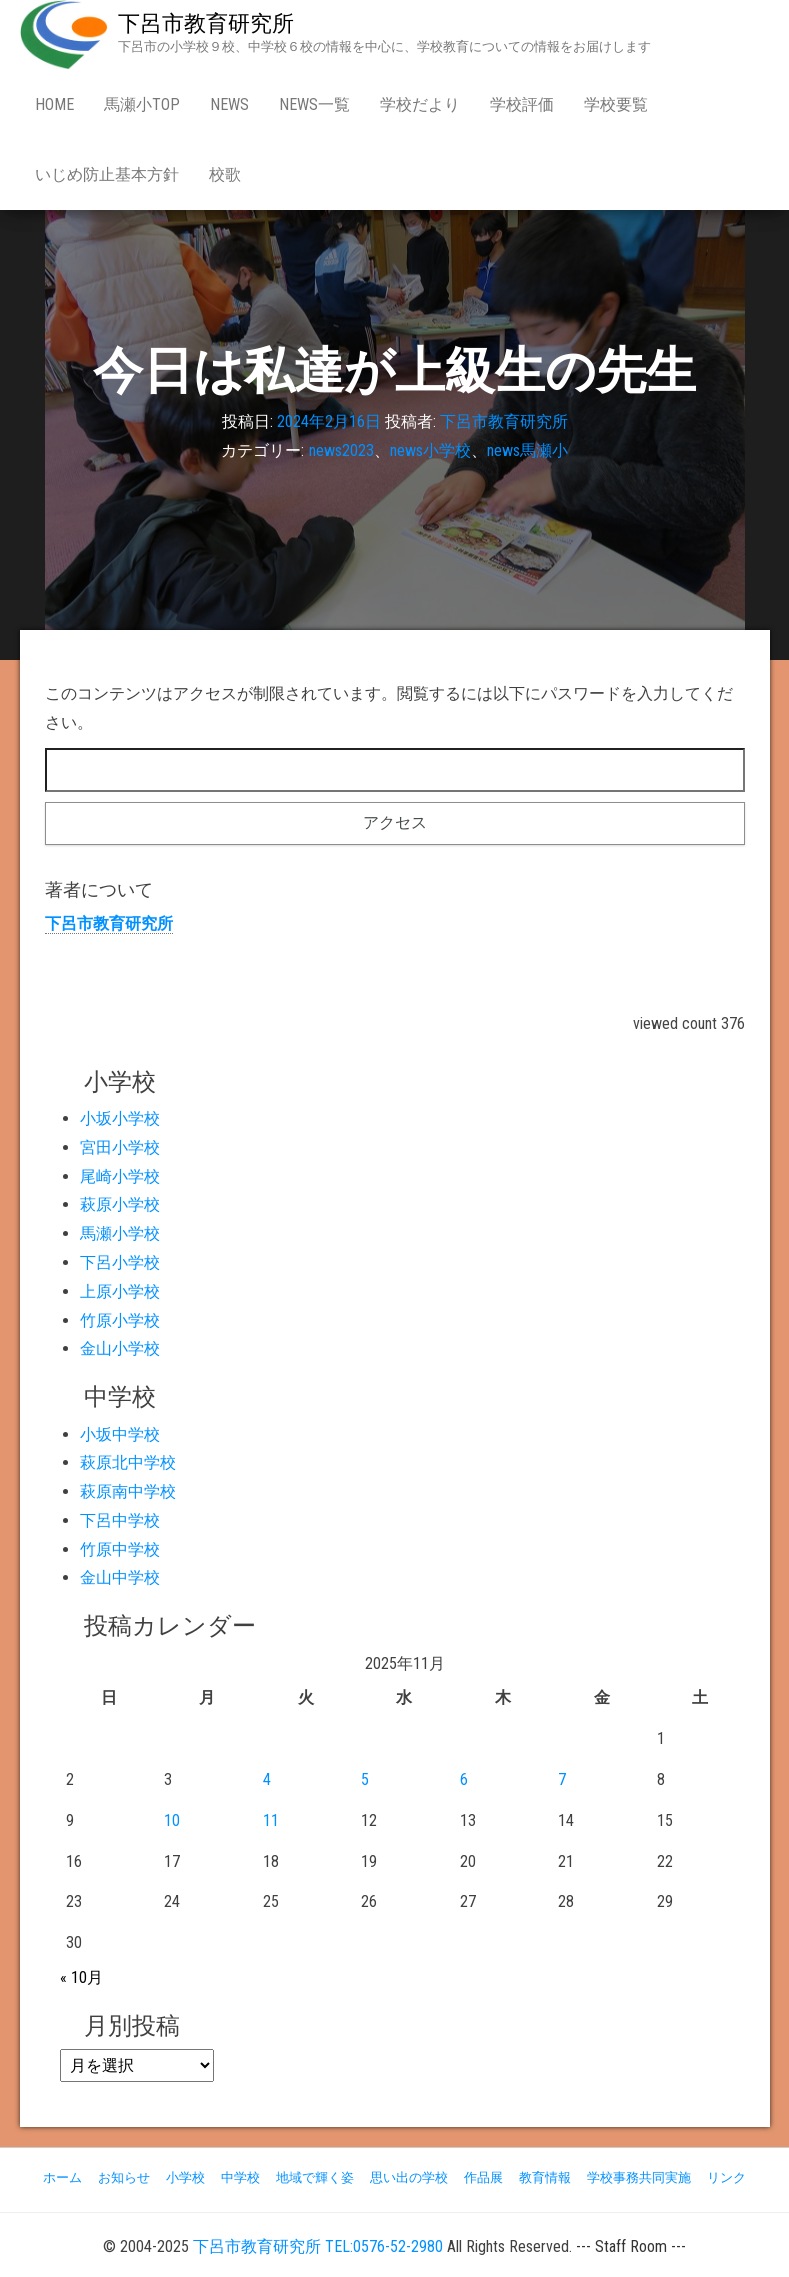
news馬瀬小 (527, 450)
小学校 (185, 2177)
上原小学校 (120, 1291)
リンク (726, 2177)
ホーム (62, 2177)
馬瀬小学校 (120, 1233)
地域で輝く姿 (315, 2177)
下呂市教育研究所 (206, 23)
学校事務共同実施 (639, 2177)
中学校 (240, 2177)
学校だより (420, 104)
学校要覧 (616, 104)
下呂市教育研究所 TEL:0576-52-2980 (318, 2246)
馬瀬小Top (142, 104)
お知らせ (124, 2177)
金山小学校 (120, 1348)
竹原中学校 (120, 1549)
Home (54, 104)
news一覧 (314, 104)
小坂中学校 (120, 1434)
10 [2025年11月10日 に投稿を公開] (172, 1820)
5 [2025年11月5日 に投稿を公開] (365, 1779)
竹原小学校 (120, 1320)
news (229, 104)
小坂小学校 (120, 1118)
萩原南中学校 (128, 1491)
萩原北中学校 (128, 1462)
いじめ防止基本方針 (107, 174)
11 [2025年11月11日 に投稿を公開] (271, 1820)
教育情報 (545, 2177)
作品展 (483, 2177)
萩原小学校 (120, 1204)
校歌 (225, 174)
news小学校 (430, 450)
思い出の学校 (409, 2177)
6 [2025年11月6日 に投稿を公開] (464, 1779)
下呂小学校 (120, 1262)
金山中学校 (120, 1577)
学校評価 (522, 104)
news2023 (341, 450)
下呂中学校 (120, 1520)
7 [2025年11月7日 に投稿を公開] (562, 1779)
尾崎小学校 (120, 1176)
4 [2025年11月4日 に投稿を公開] (267, 1779)
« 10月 (81, 1977)
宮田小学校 (120, 1147)
